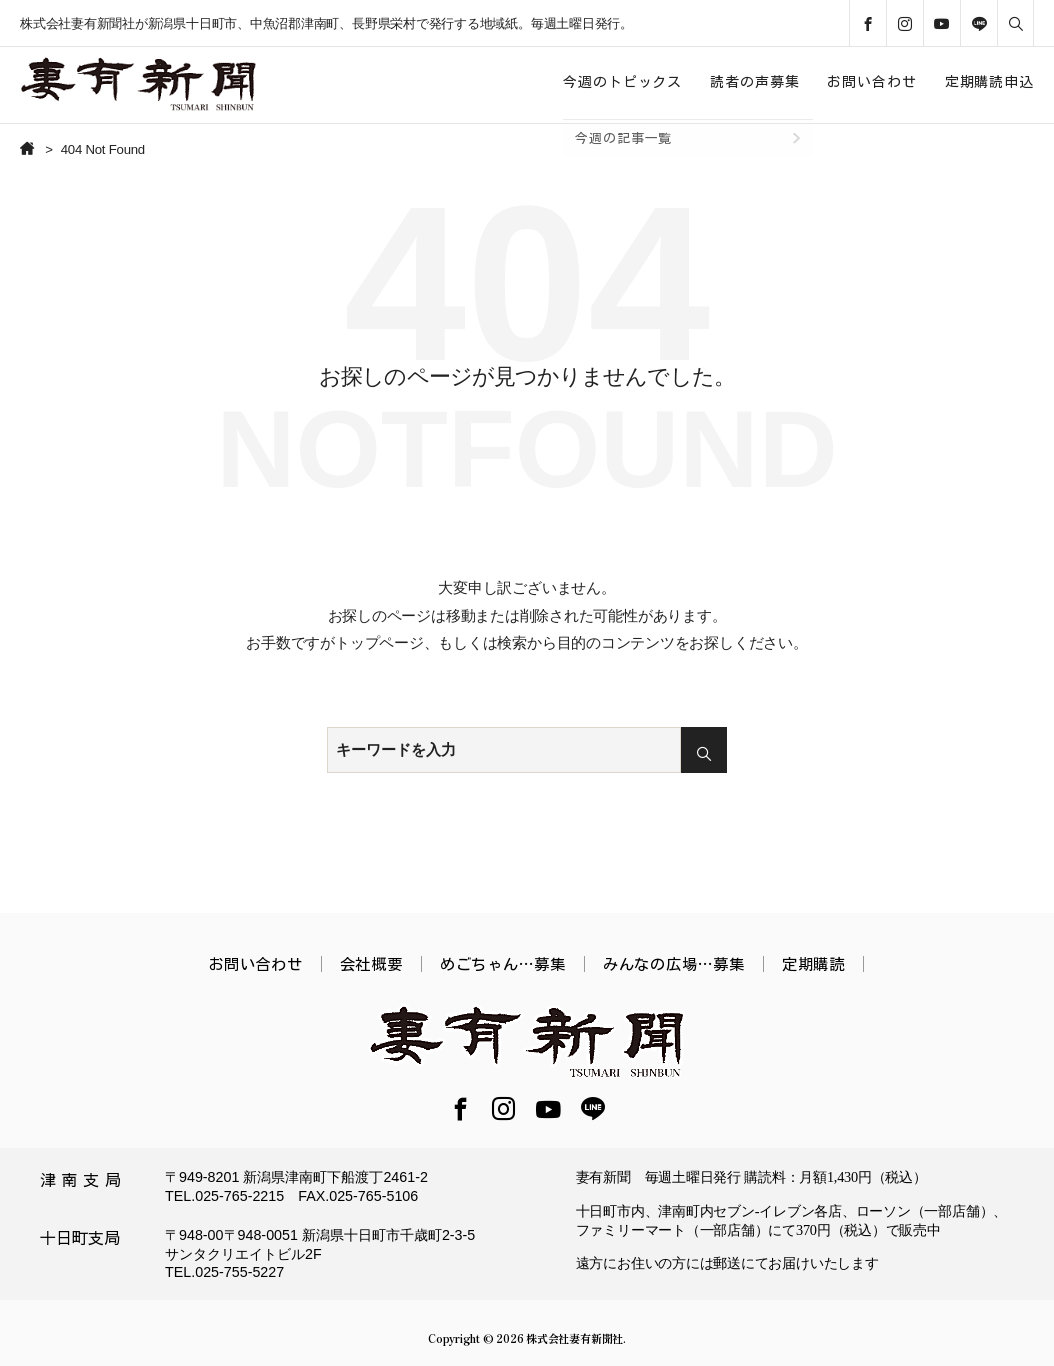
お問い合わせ (871, 82)
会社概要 (371, 964)
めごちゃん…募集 (503, 964)
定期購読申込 (989, 82)
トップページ (379, 642)
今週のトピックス (622, 82)
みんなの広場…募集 (674, 964)
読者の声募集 (754, 82)
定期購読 (813, 964)
